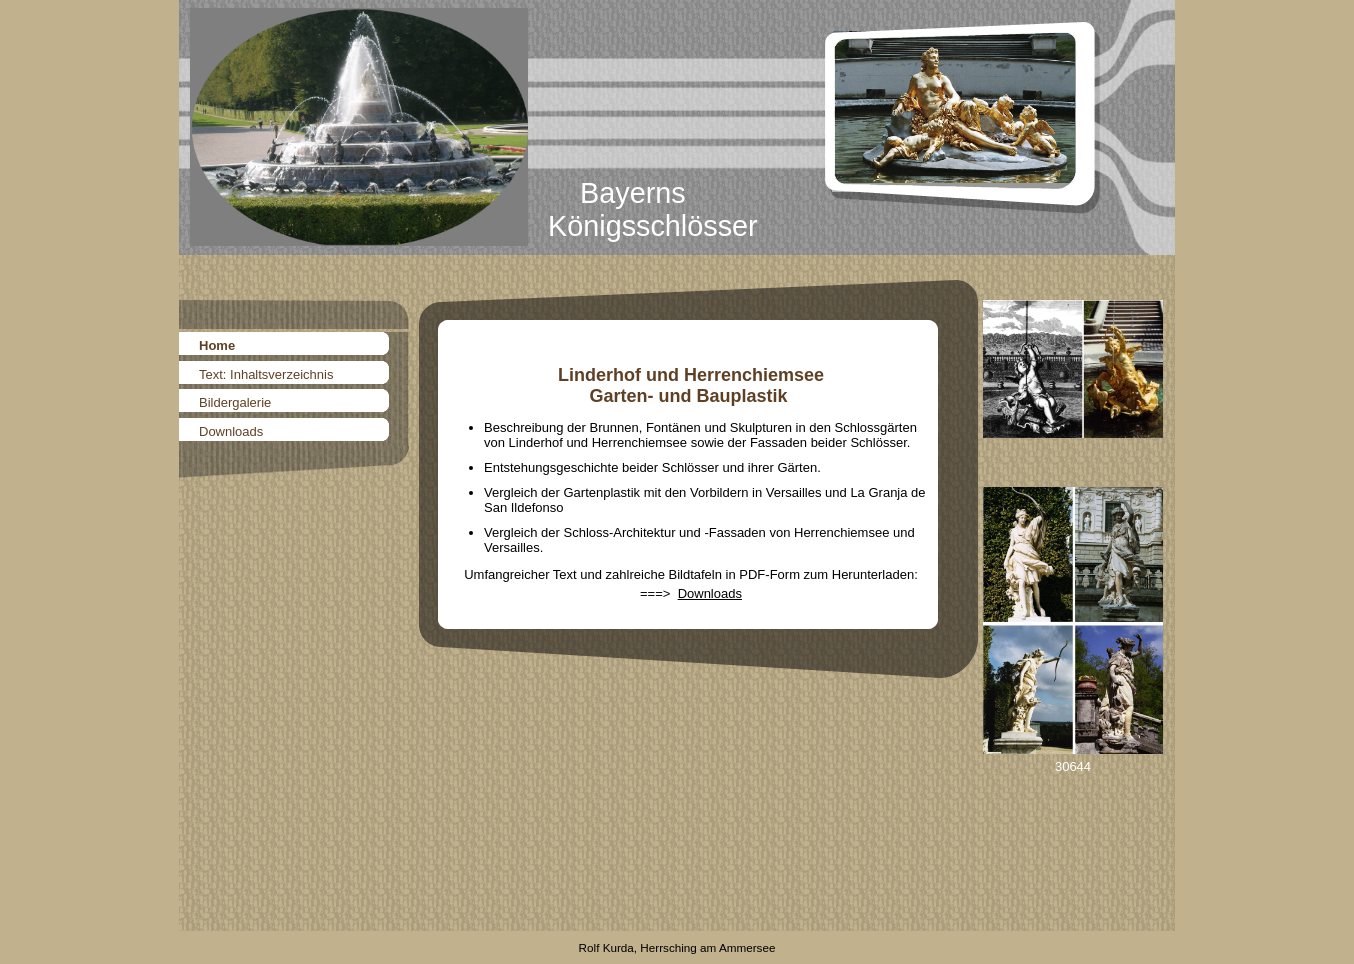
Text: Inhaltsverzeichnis (266, 374)
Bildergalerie (235, 402)
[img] (677, 127)
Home (217, 345)
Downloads (231, 431)
